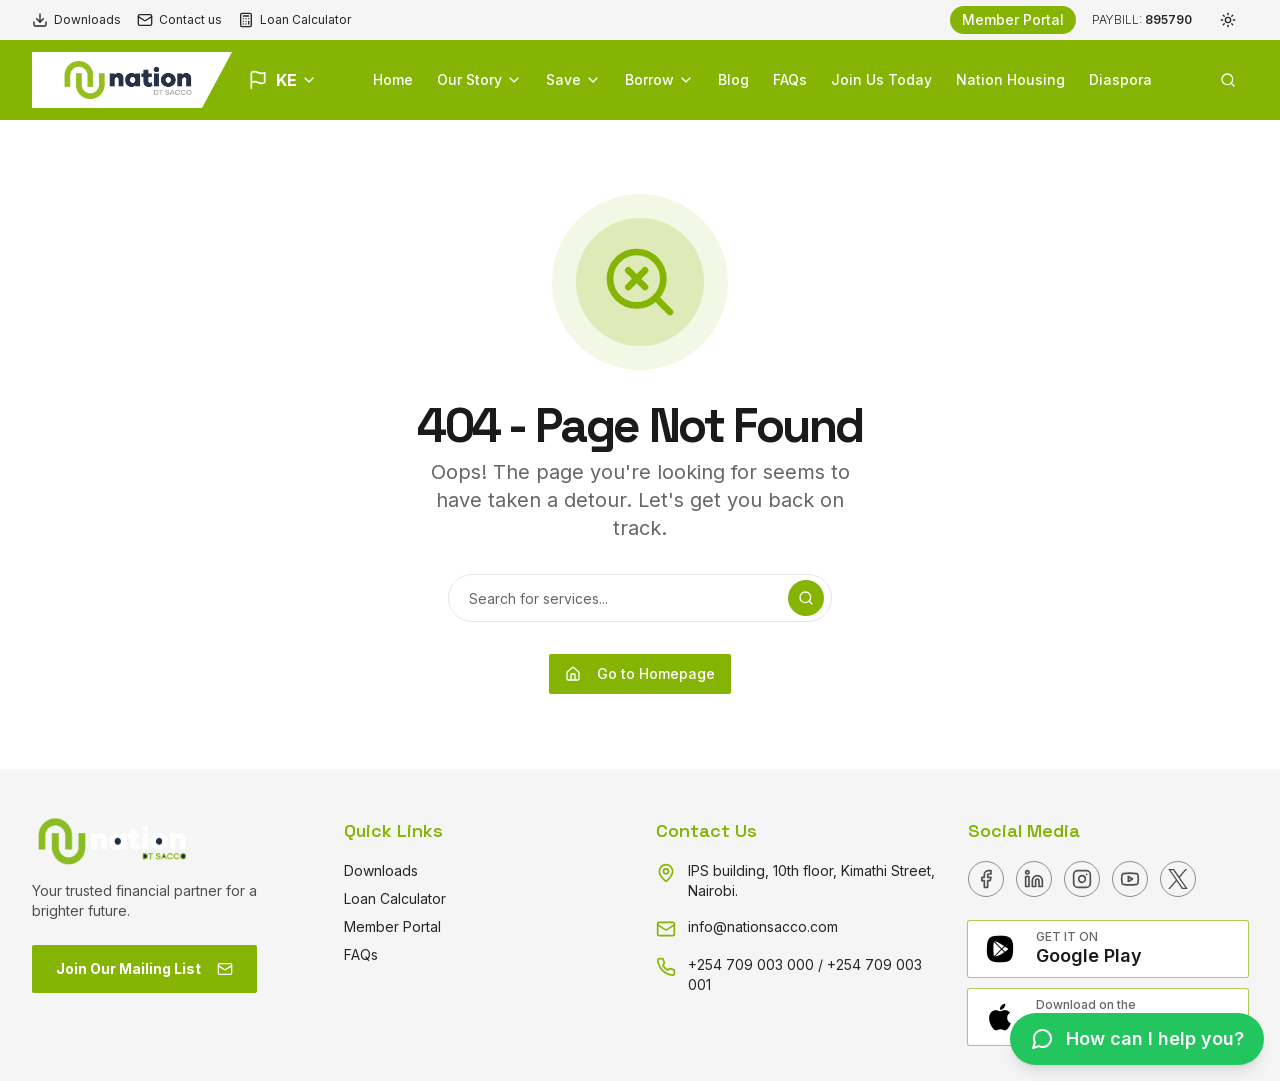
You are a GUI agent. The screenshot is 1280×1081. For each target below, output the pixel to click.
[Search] (806, 598)
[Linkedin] (1034, 879)
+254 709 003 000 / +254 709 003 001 (805, 974)
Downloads (76, 20)
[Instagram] (1082, 879)
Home (393, 79)
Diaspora (1120, 79)
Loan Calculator (294, 20)
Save (573, 79)
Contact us (179, 20)
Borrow (659, 79)
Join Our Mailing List (144, 968)
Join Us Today (881, 79)
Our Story (479, 79)
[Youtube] (1130, 879)
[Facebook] (986, 879)
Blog (733, 79)
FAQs (790, 79)
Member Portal (1013, 19)
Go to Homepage (640, 673)
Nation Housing (1010, 79)
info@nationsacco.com (763, 926)
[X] (1178, 879)
